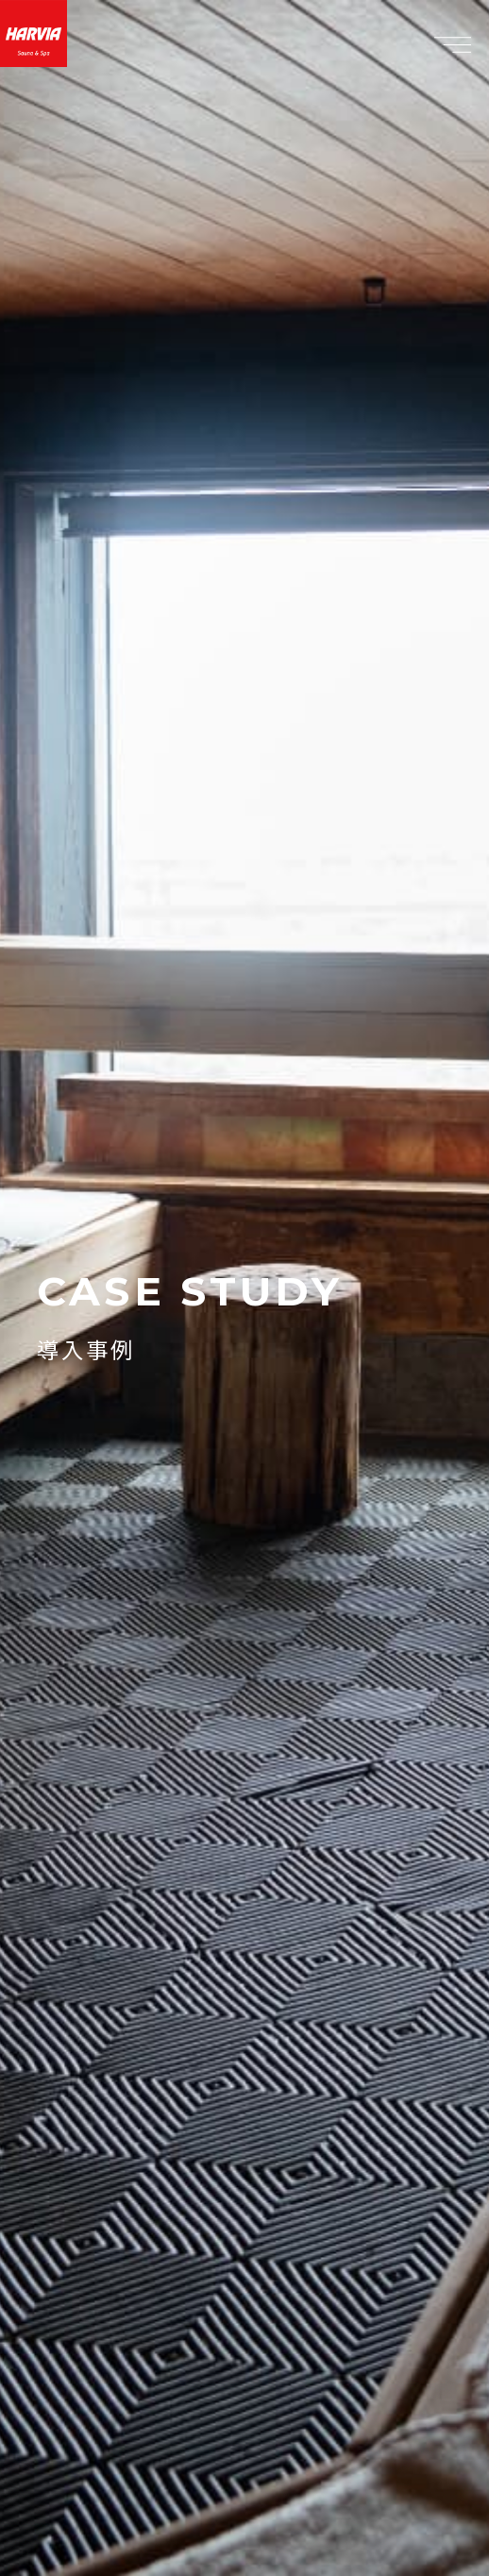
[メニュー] (452, 44)
